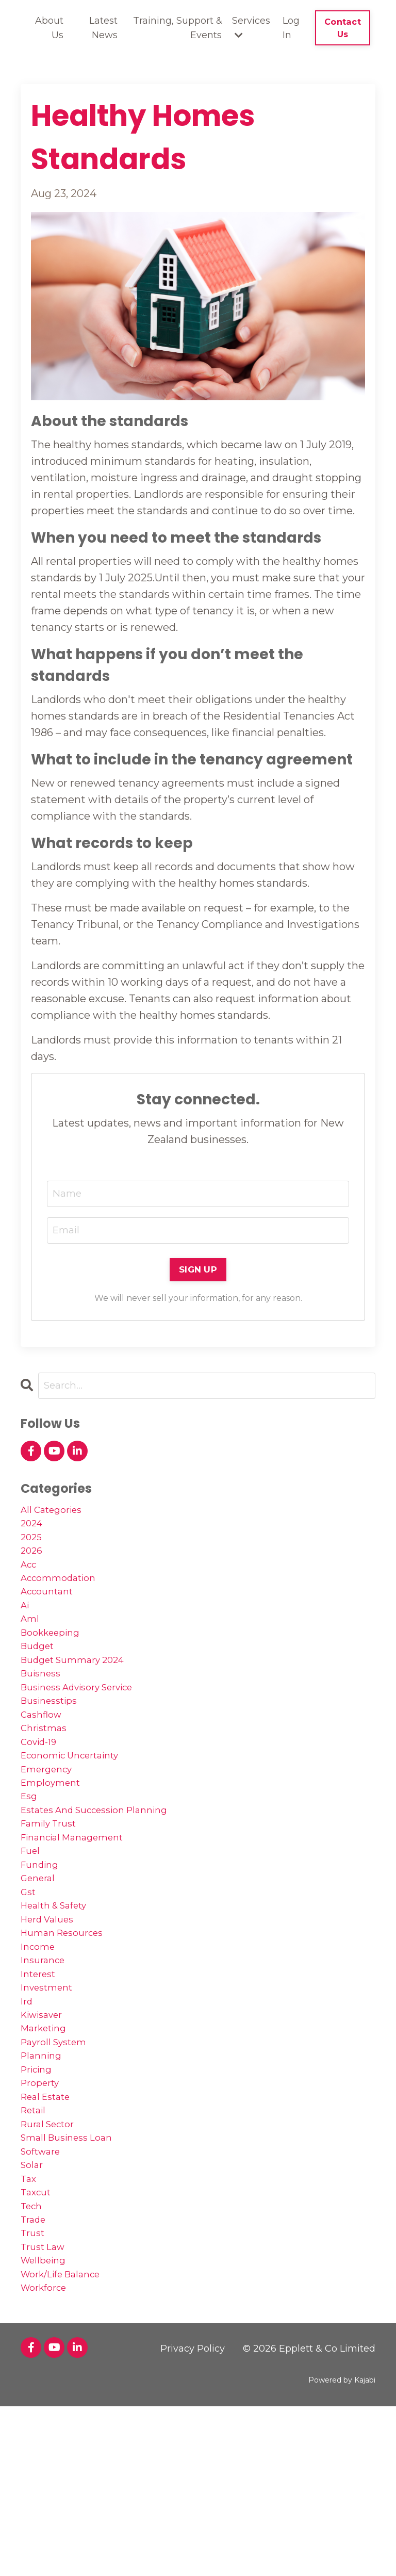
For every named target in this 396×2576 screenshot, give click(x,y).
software (44, 2291)
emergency (50, 1829)
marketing (47, 2143)
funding (42, 1944)
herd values (51, 2010)
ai (26, 1631)
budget (40, 1680)
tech (33, 2357)
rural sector (52, 2258)
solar (33, 2308)
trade (35, 2374)
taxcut (38, 2341)
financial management (79, 1911)
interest (41, 2076)
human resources (67, 2027)
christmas (47, 1779)
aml (31, 1647)
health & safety (59, 1994)
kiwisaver (46, 2126)
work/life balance (67, 2440)
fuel (32, 1928)
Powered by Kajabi (341, 2549)
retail (36, 2242)
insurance (45, 2060)
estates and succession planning (106, 1878)
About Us (49, 28)
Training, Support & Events (177, 28)
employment (54, 1845)
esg (30, 1862)
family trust (53, 1895)
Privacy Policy (192, 2518)
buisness (44, 1713)
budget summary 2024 (81, 1697)
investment (50, 2093)
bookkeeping (55, 1664)
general (40, 1961)
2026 (33, 1565)
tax (29, 2324)
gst (29, 1977)
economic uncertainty (78, 1812)
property (43, 2209)
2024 (33, 1532)
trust (34, 2390)
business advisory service (87, 1730)
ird (28, 2110)
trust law (46, 2407)
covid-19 (42, 1796)
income (40, 2043)
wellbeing (46, 2423)
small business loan (73, 2275)
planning (44, 2176)
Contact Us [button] (342, 28)
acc (30, 1581)
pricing (39, 2192)
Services (251, 27)
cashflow (44, 1763)
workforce (47, 2456)
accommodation (63, 1598)
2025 (33, 1548)
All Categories (56, 1515)
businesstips (53, 1746)
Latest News (103, 28)
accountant (50, 1614)
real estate (50, 2225)
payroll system (59, 2159)
